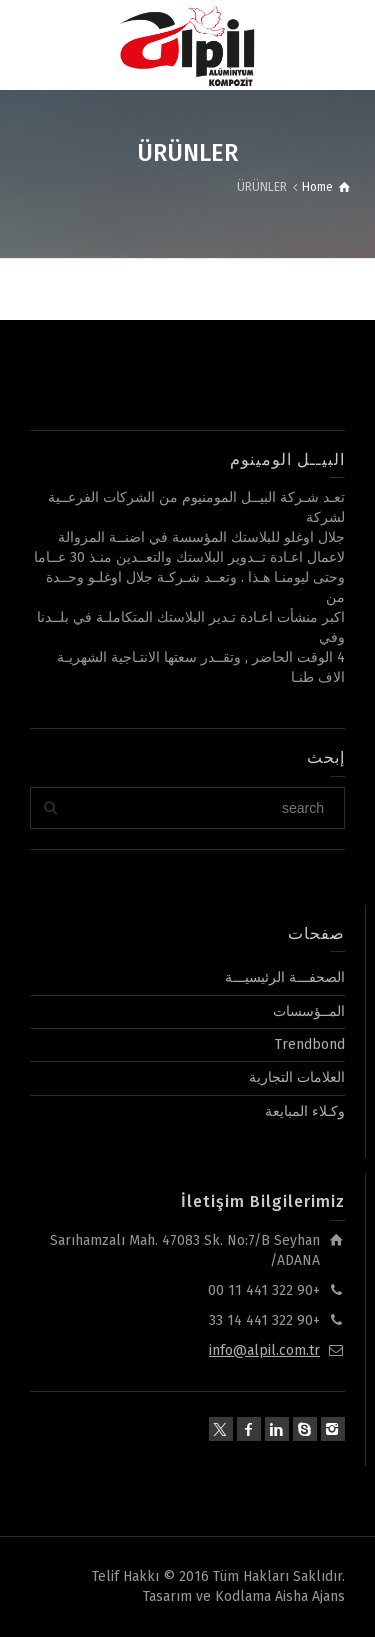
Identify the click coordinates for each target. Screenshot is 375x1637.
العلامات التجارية (297, 1077)
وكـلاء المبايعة (305, 1111)
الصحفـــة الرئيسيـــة (285, 977)
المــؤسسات (309, 1011)
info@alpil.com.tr (264, 1350)
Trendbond (310, 1044)
